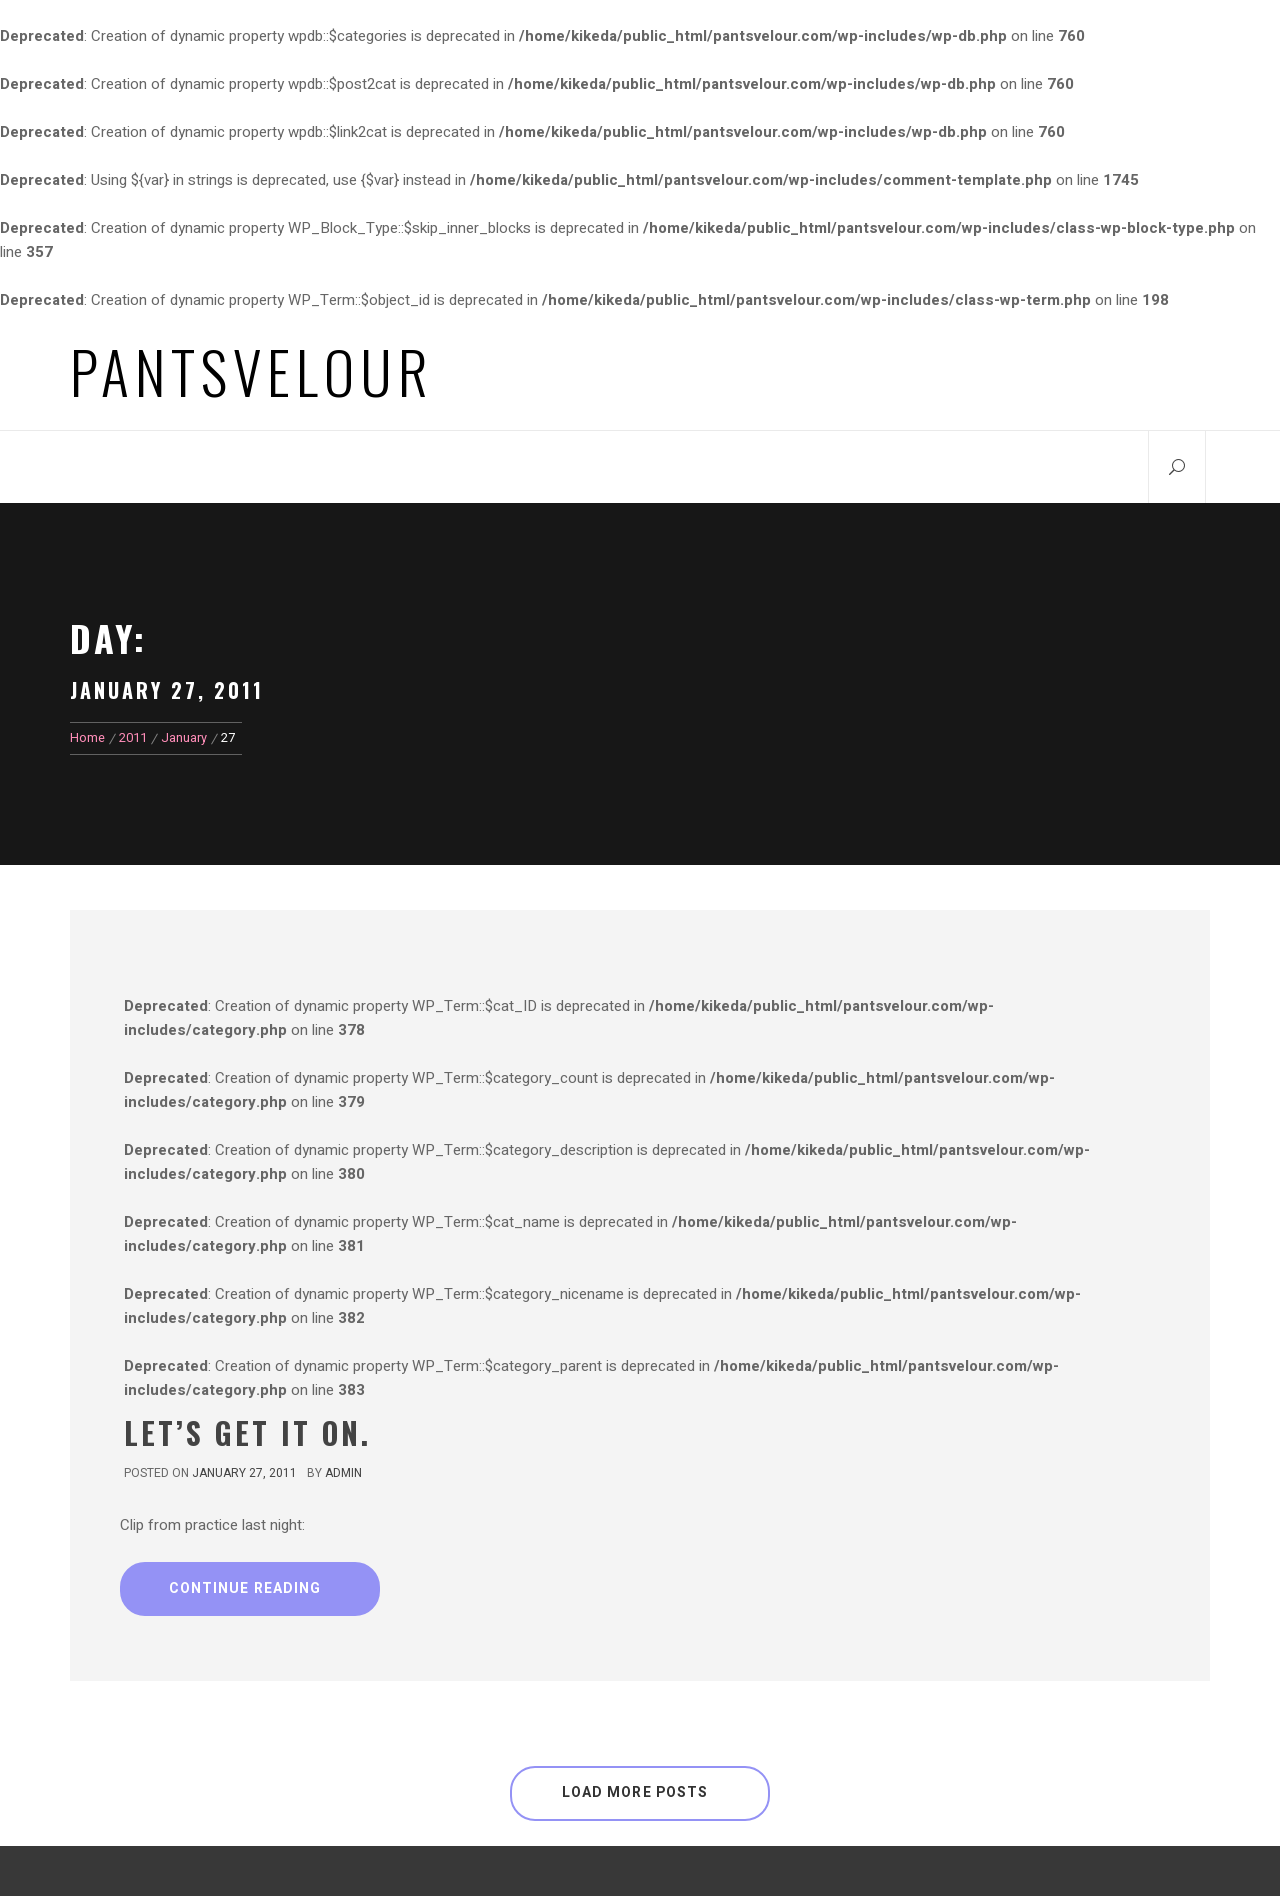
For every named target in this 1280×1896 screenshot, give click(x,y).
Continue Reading (245, 1588)
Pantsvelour (252, 371)
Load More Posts (635, 1792)
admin (343, 1473)
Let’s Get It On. (247, 1432)
